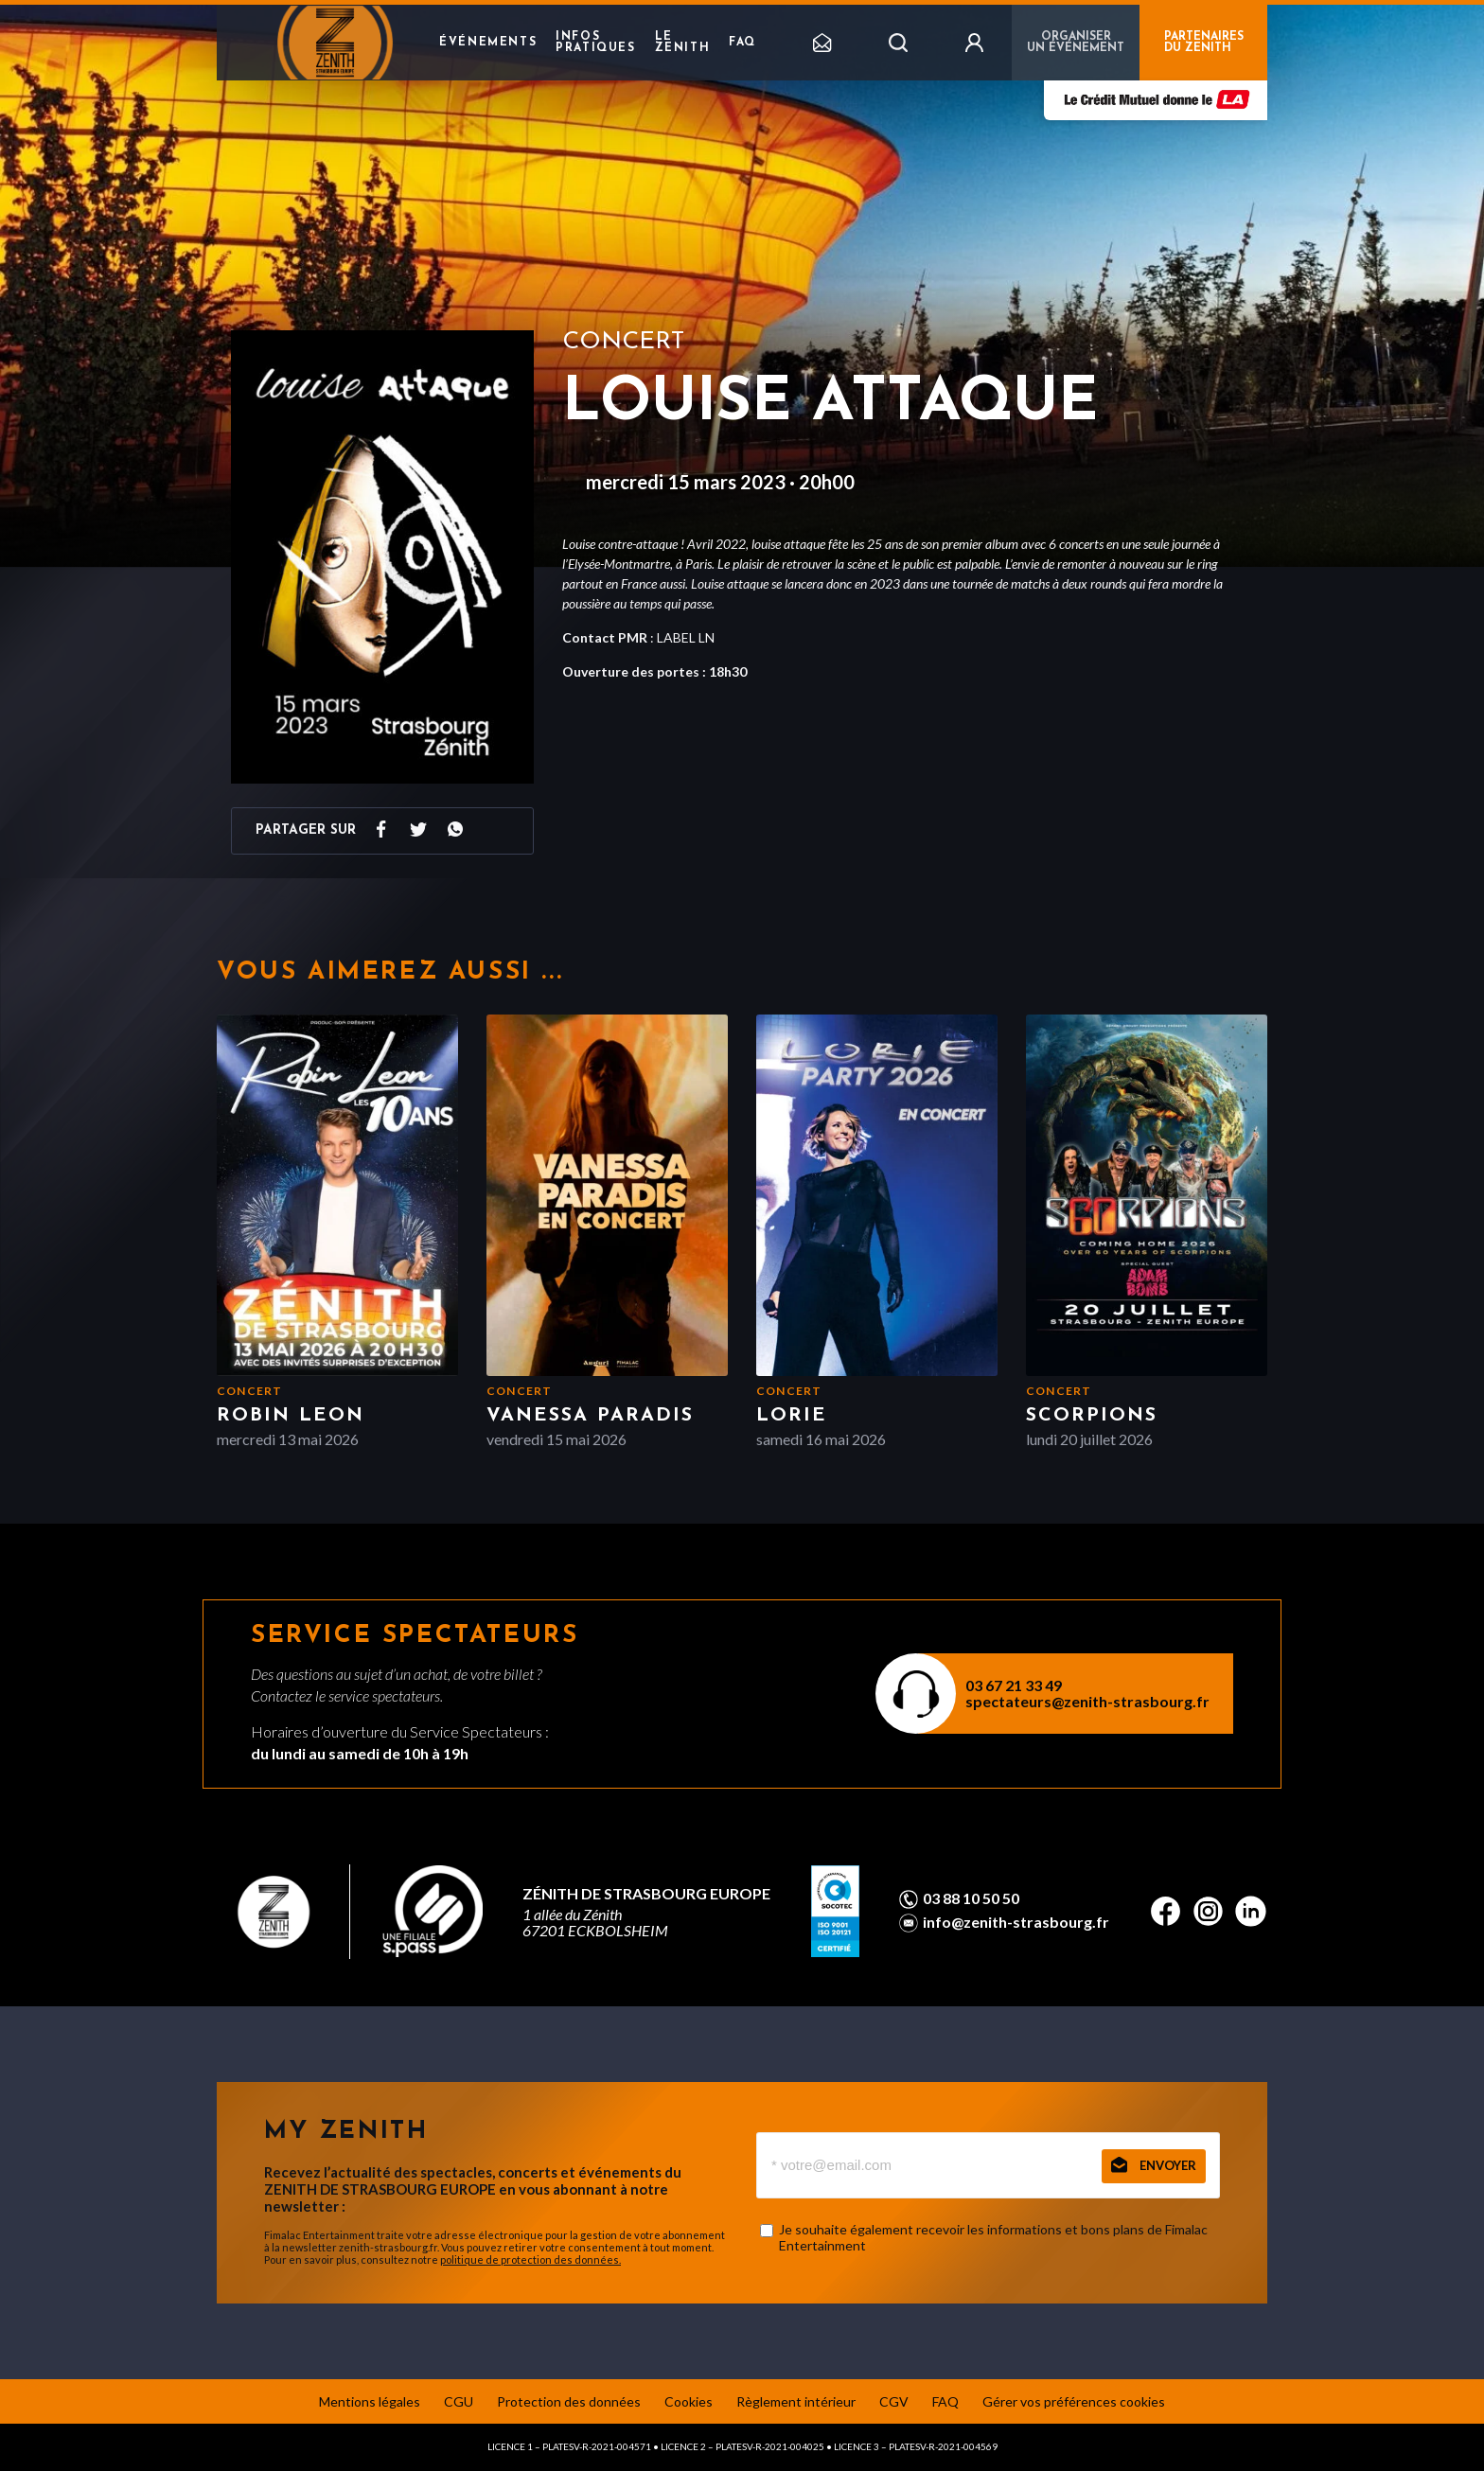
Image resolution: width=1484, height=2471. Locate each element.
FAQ (742, 42)
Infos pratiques (595, 42)
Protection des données (569, 2401)
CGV (894, 2401)
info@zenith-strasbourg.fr (1016, 1922)
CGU (458, 2401)
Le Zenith (683, 42)
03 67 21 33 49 (1013, 1685)
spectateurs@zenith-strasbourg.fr (1087, 1701)
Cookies (688, 2401)
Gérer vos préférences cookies (1073, 2401)
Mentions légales (369, 2401)
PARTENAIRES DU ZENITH (1204, 42)
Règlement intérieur (796, 2401)
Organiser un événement (1075, 42)
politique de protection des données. (530, 2259)
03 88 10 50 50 (971, 1898)
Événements (488, 42)
